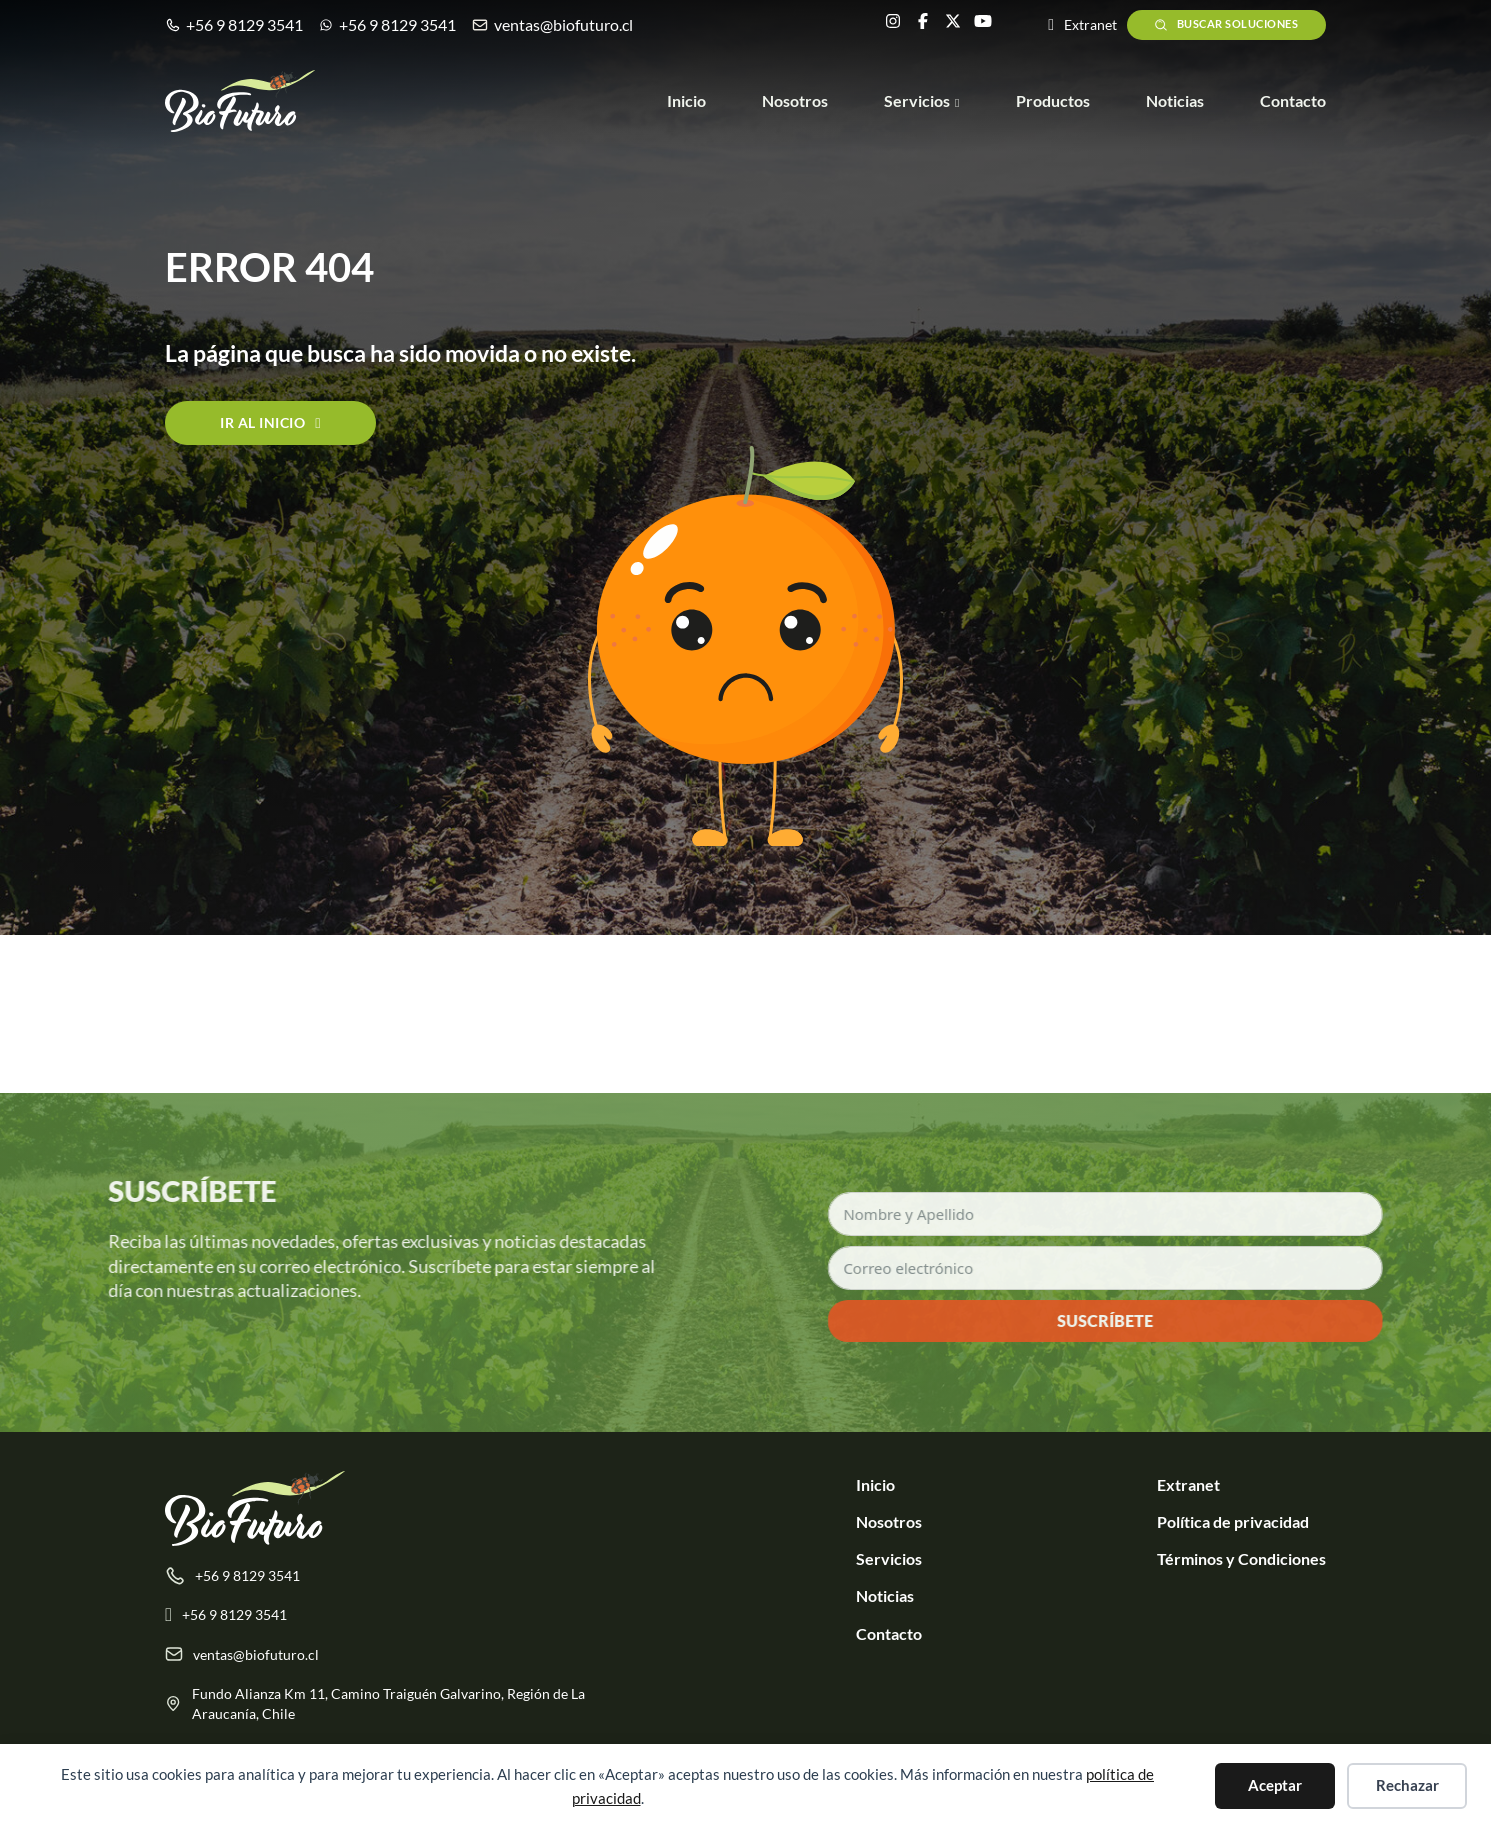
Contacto (1293, 100)
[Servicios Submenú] (957, 103)
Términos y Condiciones (1241, 1558)
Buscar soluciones (1226, 25)
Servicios (917, 100)
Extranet (1188, 1484)
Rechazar (1407, 1785)
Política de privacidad (1233, 1521)
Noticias (1175, 100)
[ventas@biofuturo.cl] (393, 1663)
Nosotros (795, 100)
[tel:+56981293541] (393, 1585)
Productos (1053, 100)
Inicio (686, 100)
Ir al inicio (271, 422)
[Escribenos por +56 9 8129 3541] (393, 1624)
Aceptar (1275, 1785)
